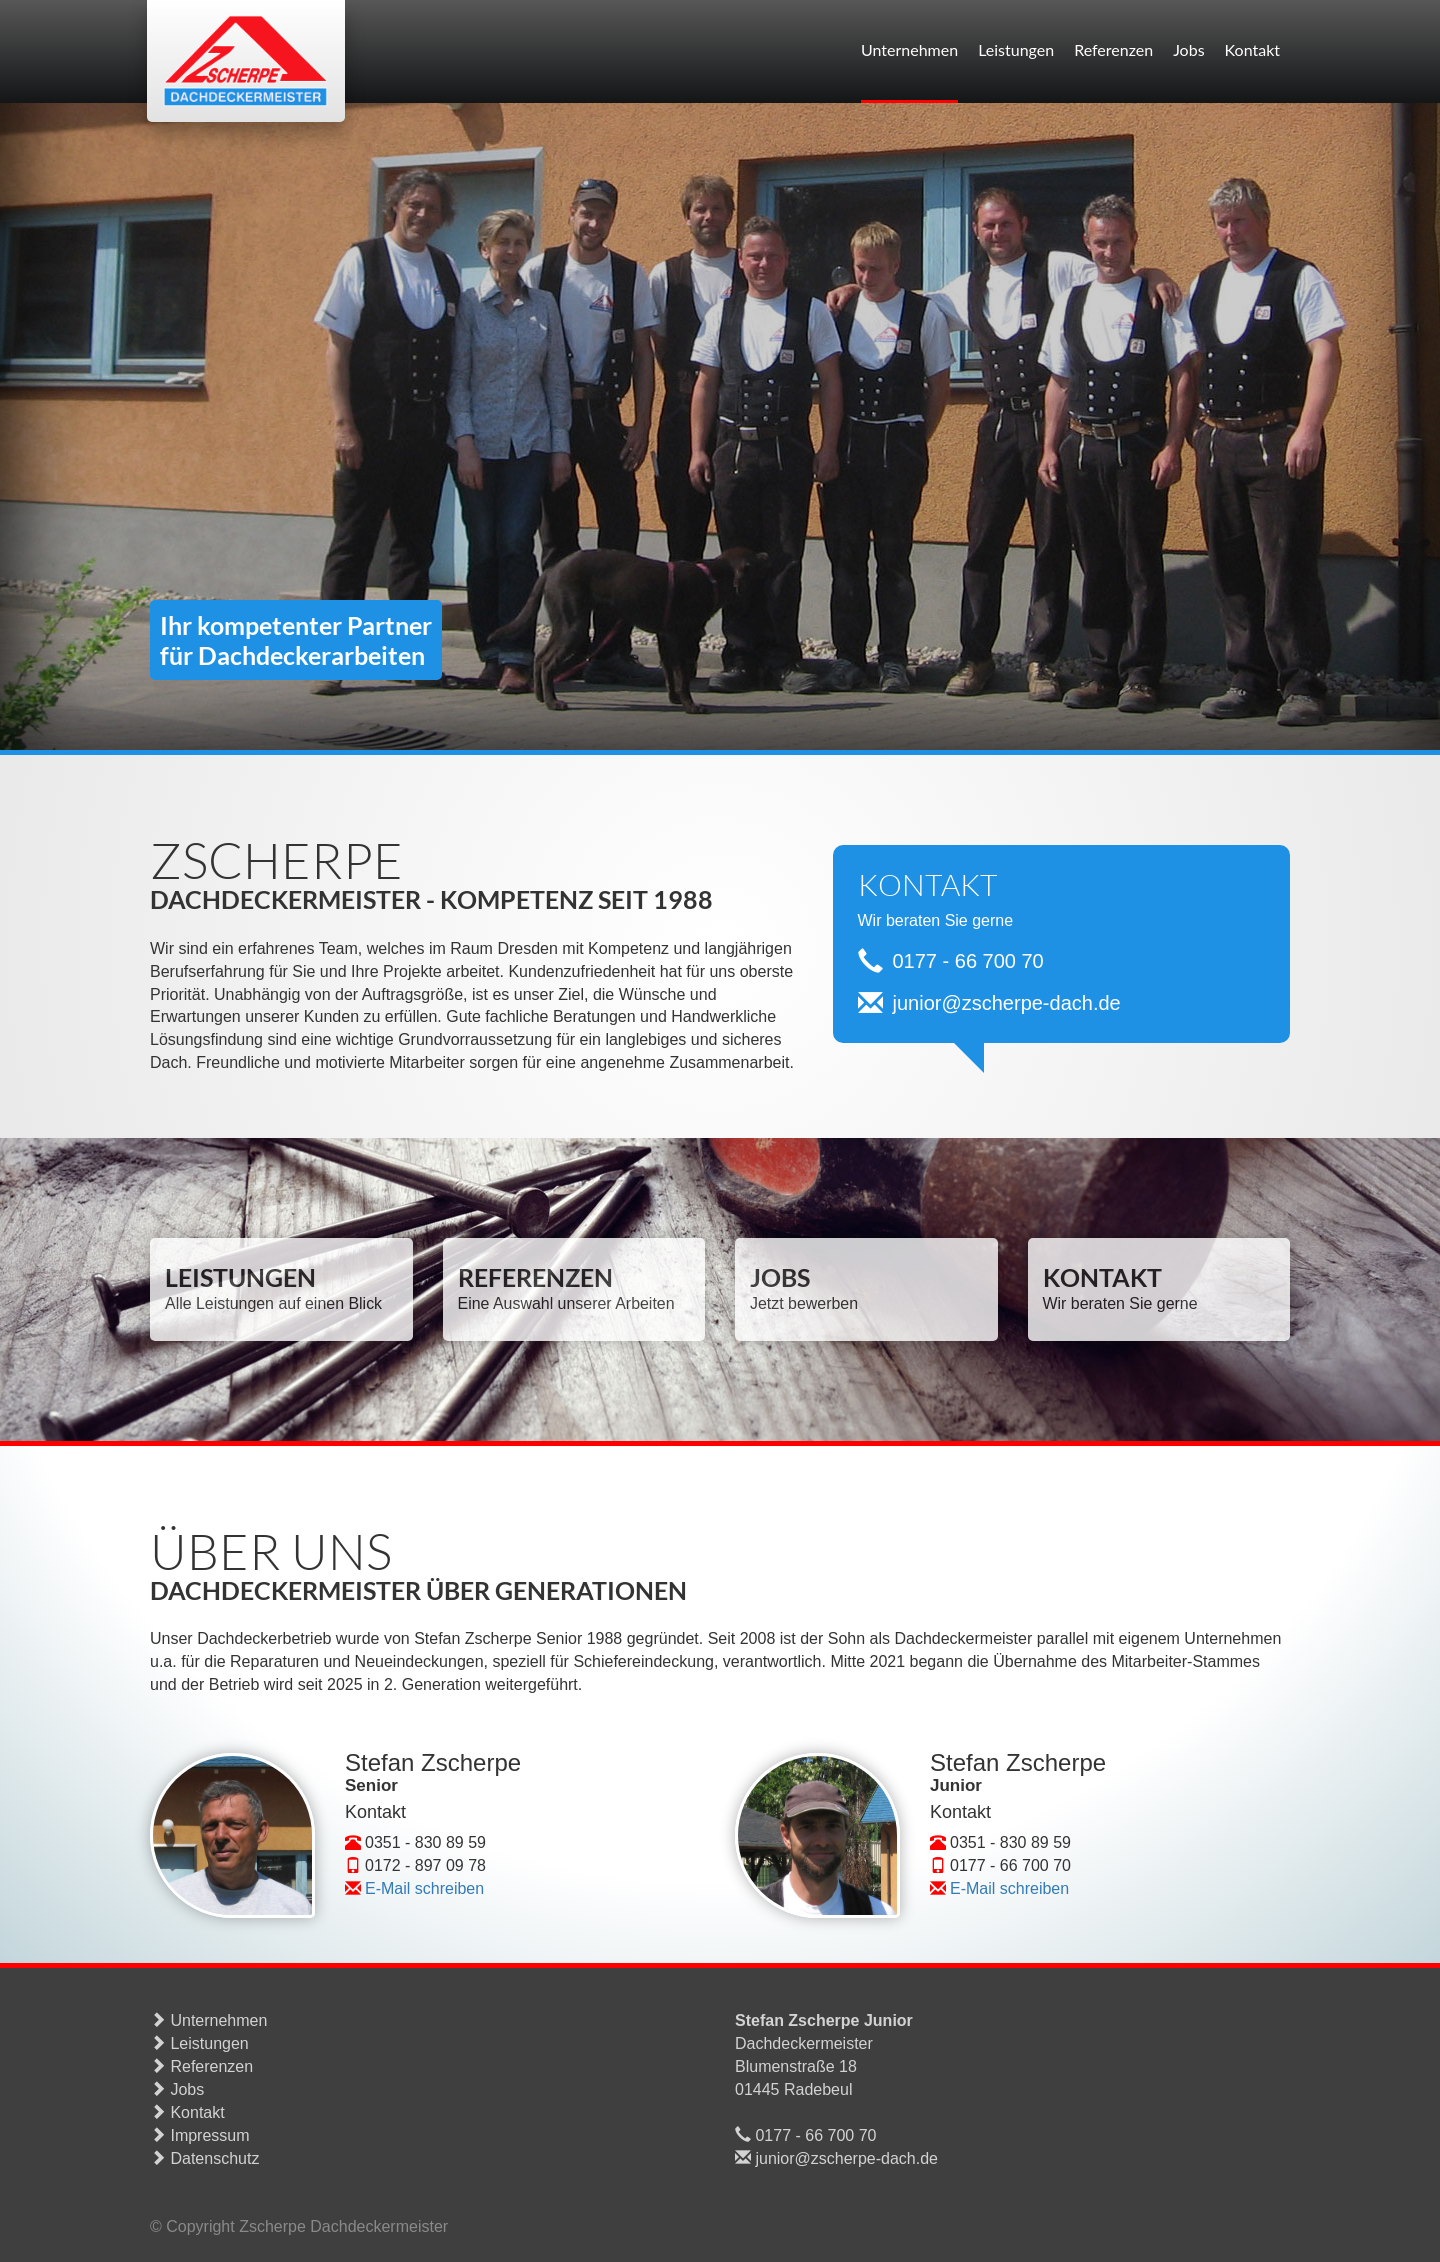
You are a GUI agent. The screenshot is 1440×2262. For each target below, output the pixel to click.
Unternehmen (909, 49)
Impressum (200, 2135)
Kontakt (1252, 49)
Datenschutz (204, 2158)
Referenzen (1113, 49)
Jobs (1188, 49)
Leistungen (1016, 49)
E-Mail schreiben (424, 1888)
